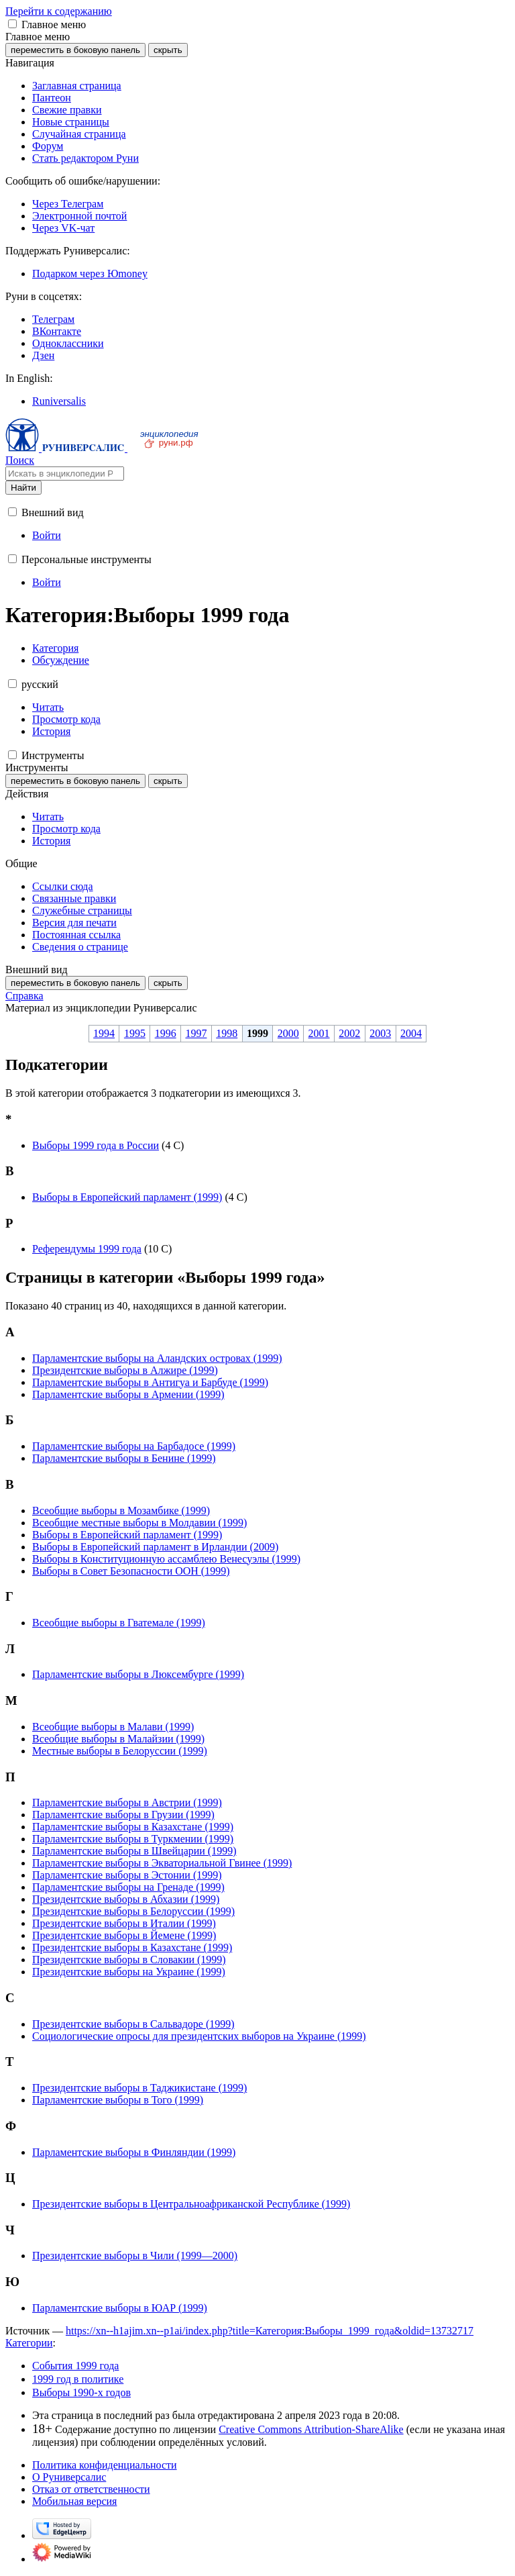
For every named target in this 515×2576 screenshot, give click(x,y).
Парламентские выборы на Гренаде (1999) (128, 1887)
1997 (196, 1033)
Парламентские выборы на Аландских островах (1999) (157, 1358)
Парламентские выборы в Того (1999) (117, 2100)
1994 (104, 1033)
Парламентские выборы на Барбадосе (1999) (133, 1446)
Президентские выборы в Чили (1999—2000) (134, 2255)
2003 (380, 1033)
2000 (288, 1033)
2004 (411, 1033)
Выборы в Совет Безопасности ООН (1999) (131, 1571)
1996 (165, 1033)
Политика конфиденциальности (104, 2465)
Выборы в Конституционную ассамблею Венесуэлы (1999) (166, 1559)
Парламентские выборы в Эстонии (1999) (127, 1875)
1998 (226, 1033)
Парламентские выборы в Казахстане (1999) (132, 1826)
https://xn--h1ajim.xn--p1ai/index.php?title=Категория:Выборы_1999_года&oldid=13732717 (269, 2330)
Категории (29, 2342)
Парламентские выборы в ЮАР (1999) (119, 2308)
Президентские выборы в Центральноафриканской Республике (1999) (191, 2204)
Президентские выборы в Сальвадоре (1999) (133, 2024)
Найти (23, 488)
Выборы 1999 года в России (95, 1145)
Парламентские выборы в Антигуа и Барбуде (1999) (150, 1382)
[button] (12, 23)
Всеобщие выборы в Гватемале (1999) (118, 1622)
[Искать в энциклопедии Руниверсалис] (64, 473)
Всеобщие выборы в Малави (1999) (113, 1726)
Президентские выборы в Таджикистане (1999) (139, 2087)
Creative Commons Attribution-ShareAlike (311, 2429)
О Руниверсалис (69, 2477)
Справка (24, 995)
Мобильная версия (74, 2501)
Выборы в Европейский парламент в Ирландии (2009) (155, 1546)
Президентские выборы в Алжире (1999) (125, 1370)
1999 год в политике (77, 2379)
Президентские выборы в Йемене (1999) (124, 1935)
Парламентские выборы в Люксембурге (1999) (138, 1674)
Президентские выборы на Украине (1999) (128, 1971)
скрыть (168, 50)
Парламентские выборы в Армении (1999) (128, 1394)
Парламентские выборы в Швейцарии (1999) (134, 1850)
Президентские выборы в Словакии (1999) (129, 1959)
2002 (349, 1033)
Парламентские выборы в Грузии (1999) (123, 1814)
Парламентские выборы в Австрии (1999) (127, 1802)
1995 (135, 1033)
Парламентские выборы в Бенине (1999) (124, 1458)
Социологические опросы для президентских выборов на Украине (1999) (199, 2036)
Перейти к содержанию (58, 11)
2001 (319, 1033)
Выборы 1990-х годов (81, 2392)
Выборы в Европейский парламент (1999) (127, 1197)
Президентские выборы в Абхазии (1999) (125, 1899)
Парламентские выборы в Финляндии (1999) (133, 2152)
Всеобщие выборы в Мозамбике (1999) (121, 1510)
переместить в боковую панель (75, 50)
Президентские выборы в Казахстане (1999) (132, 1947)
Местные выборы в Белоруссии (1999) (119, 1750)
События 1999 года (75, 2365)
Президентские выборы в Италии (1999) (124, 1923)
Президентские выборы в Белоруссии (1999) (133, 1911)
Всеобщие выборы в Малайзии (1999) (118, 1738)
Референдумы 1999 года (86, 1248)
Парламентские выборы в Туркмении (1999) (132, 1838)
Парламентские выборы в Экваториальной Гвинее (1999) (162, 1863)
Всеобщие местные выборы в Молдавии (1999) (139, 1522)
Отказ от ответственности (91, 2489)
